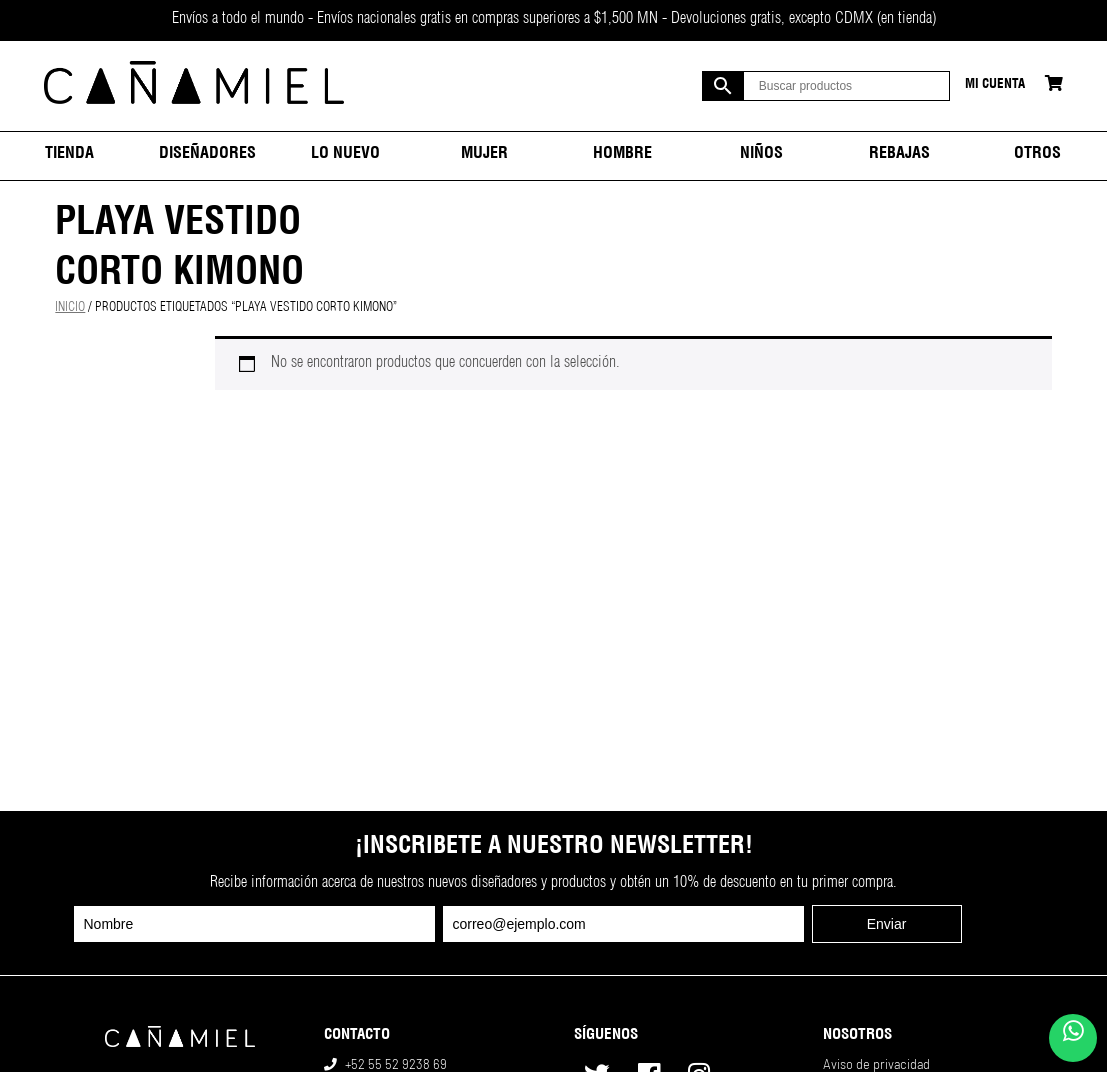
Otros (1037, 155)
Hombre (622, 155)
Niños (761, 155)
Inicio (70, 308)
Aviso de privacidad (876, 1064)
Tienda (69, 155)
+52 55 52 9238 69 (396, 1064)
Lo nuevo (345, 155)
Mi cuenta (995, 85)
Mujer (484, 155)
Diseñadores (207, 155)
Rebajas (899, 155)
